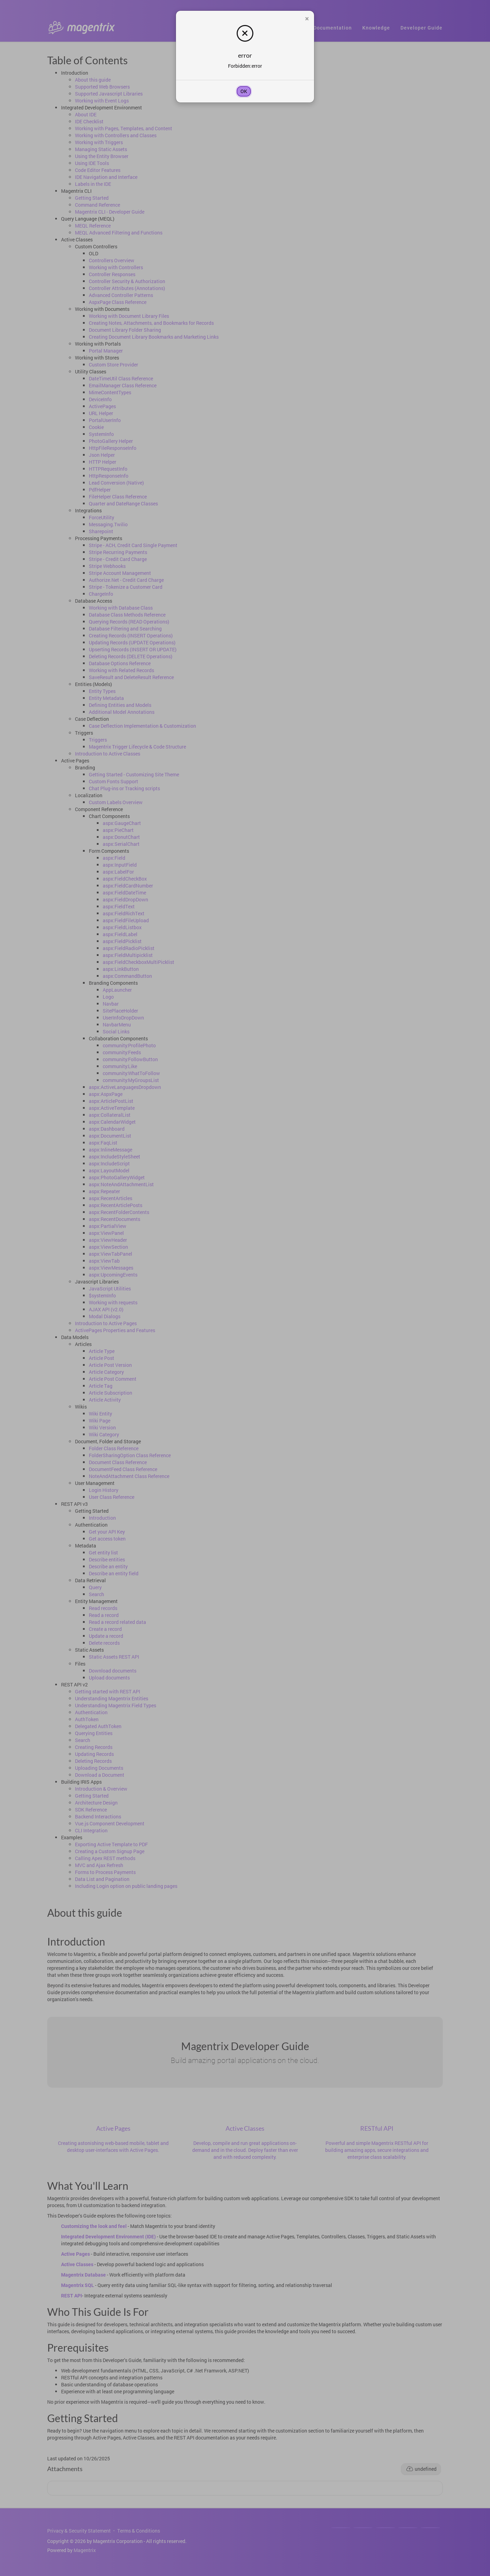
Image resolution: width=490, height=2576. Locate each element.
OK (243, 91)
